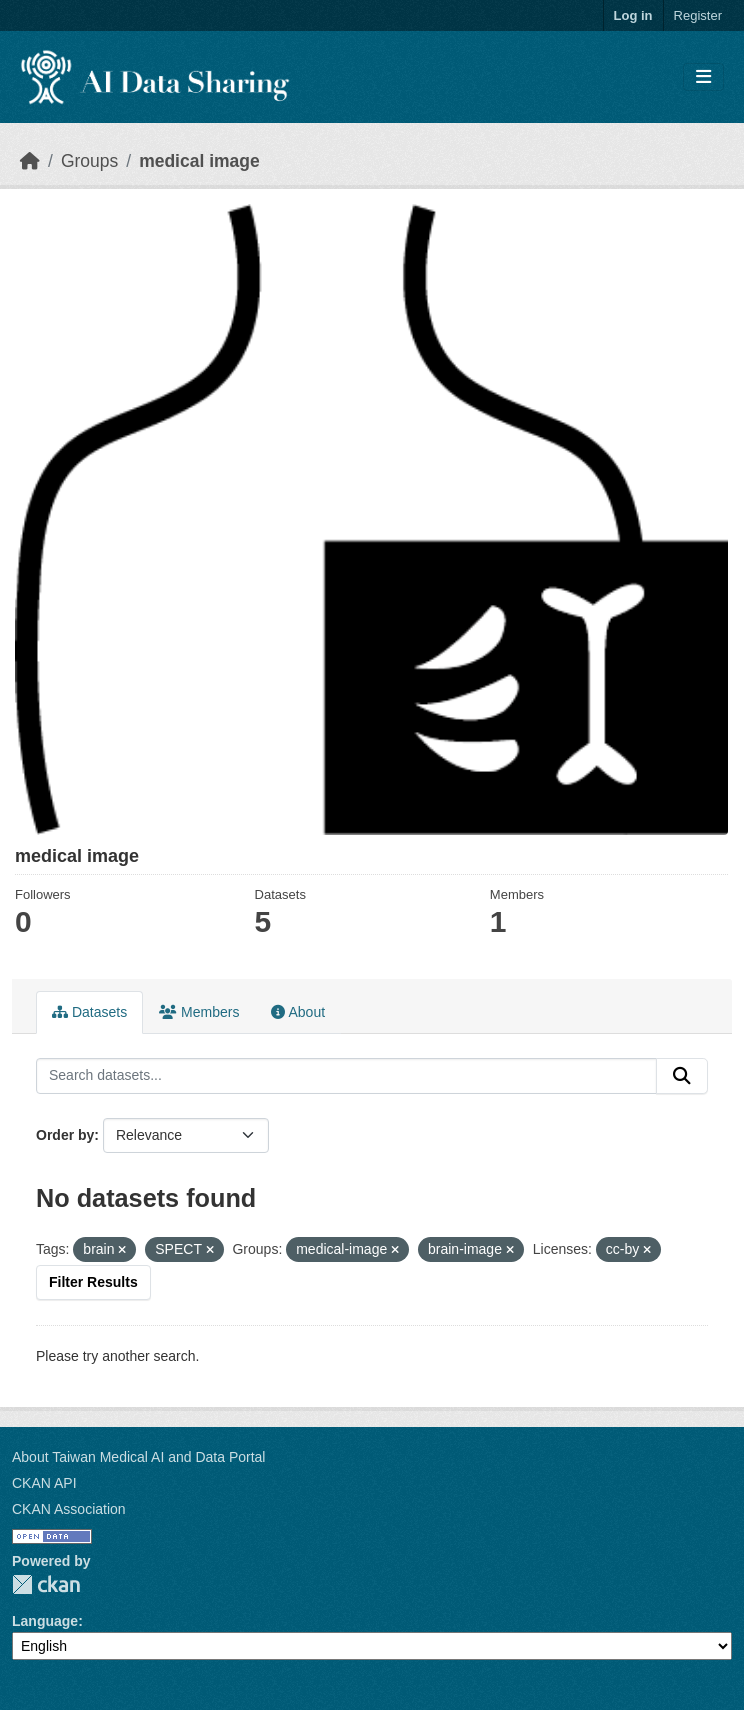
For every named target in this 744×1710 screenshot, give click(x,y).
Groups (89, 161)
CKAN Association (69, 1509)
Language (45, 1621)
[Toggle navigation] (703, 77)
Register (698, 15)
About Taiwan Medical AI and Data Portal (138, 1457)
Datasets (89, 1012)
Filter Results (93, 1282)
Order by (65, 1135)
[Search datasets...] (346, 1076)
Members (199, 1012)
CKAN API (44, 1483)
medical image (199, 161)
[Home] (30, 161)
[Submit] (682, 1076)
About (298, 1012)
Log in (633, 15)
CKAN (46, 1584)
